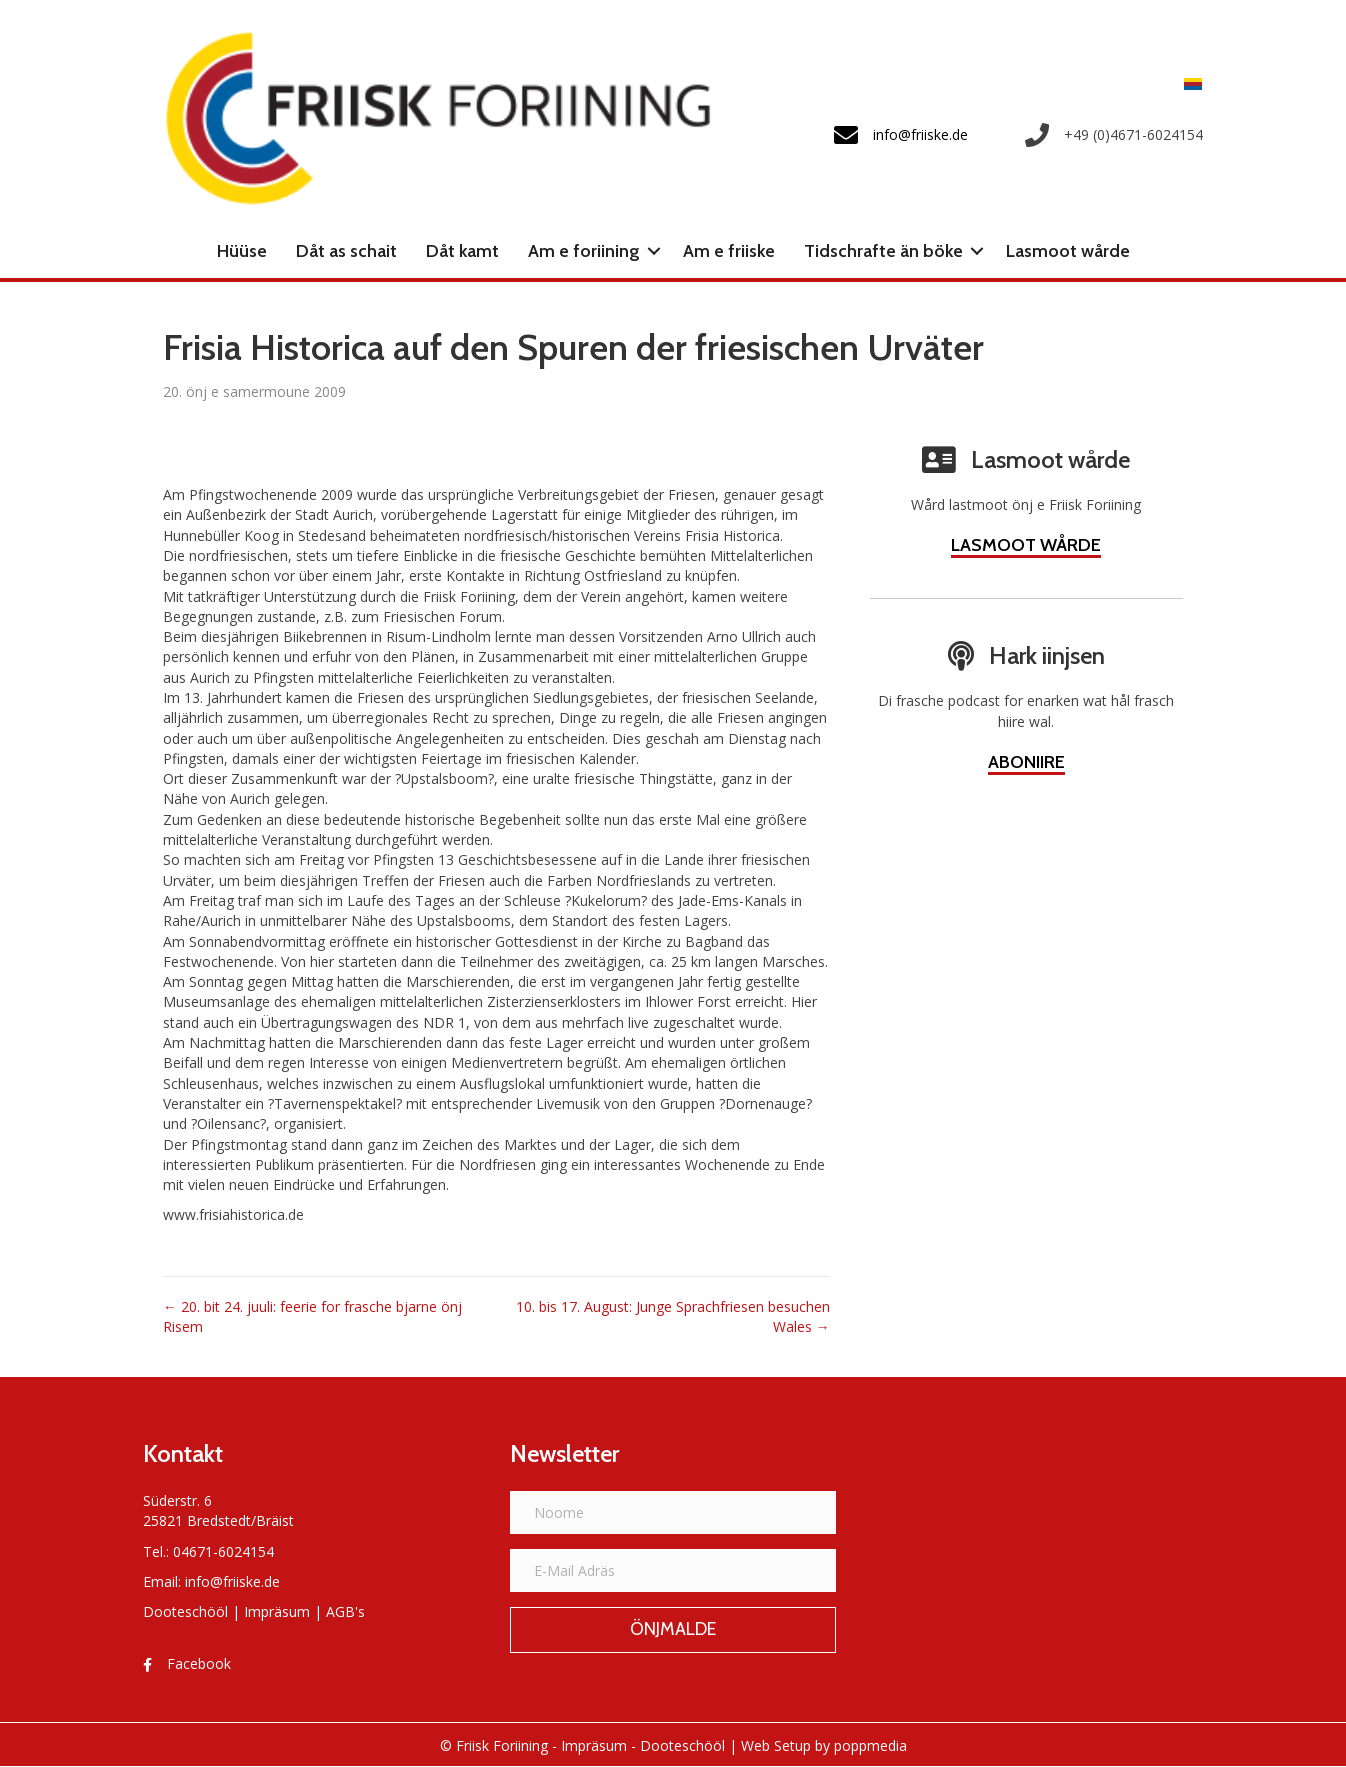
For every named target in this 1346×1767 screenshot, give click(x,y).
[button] (654, 251)
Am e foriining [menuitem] (584, 251)
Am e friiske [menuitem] (729, 251)
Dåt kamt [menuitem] (462, 251)
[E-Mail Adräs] (673, 1570)
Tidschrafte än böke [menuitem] (883, 251)
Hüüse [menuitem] (242, 251)
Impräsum (277, 1611)
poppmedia (870, 1745)
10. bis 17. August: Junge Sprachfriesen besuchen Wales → (673, 1316)
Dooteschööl (185, 1611)
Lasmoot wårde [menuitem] (1068, 251)
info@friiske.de (232, 1581)
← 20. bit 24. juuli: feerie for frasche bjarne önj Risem (312, 1316)
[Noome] (673, 1512)
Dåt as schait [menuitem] (346, 251)
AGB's (345, 1611)
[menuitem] (1188, 83)
